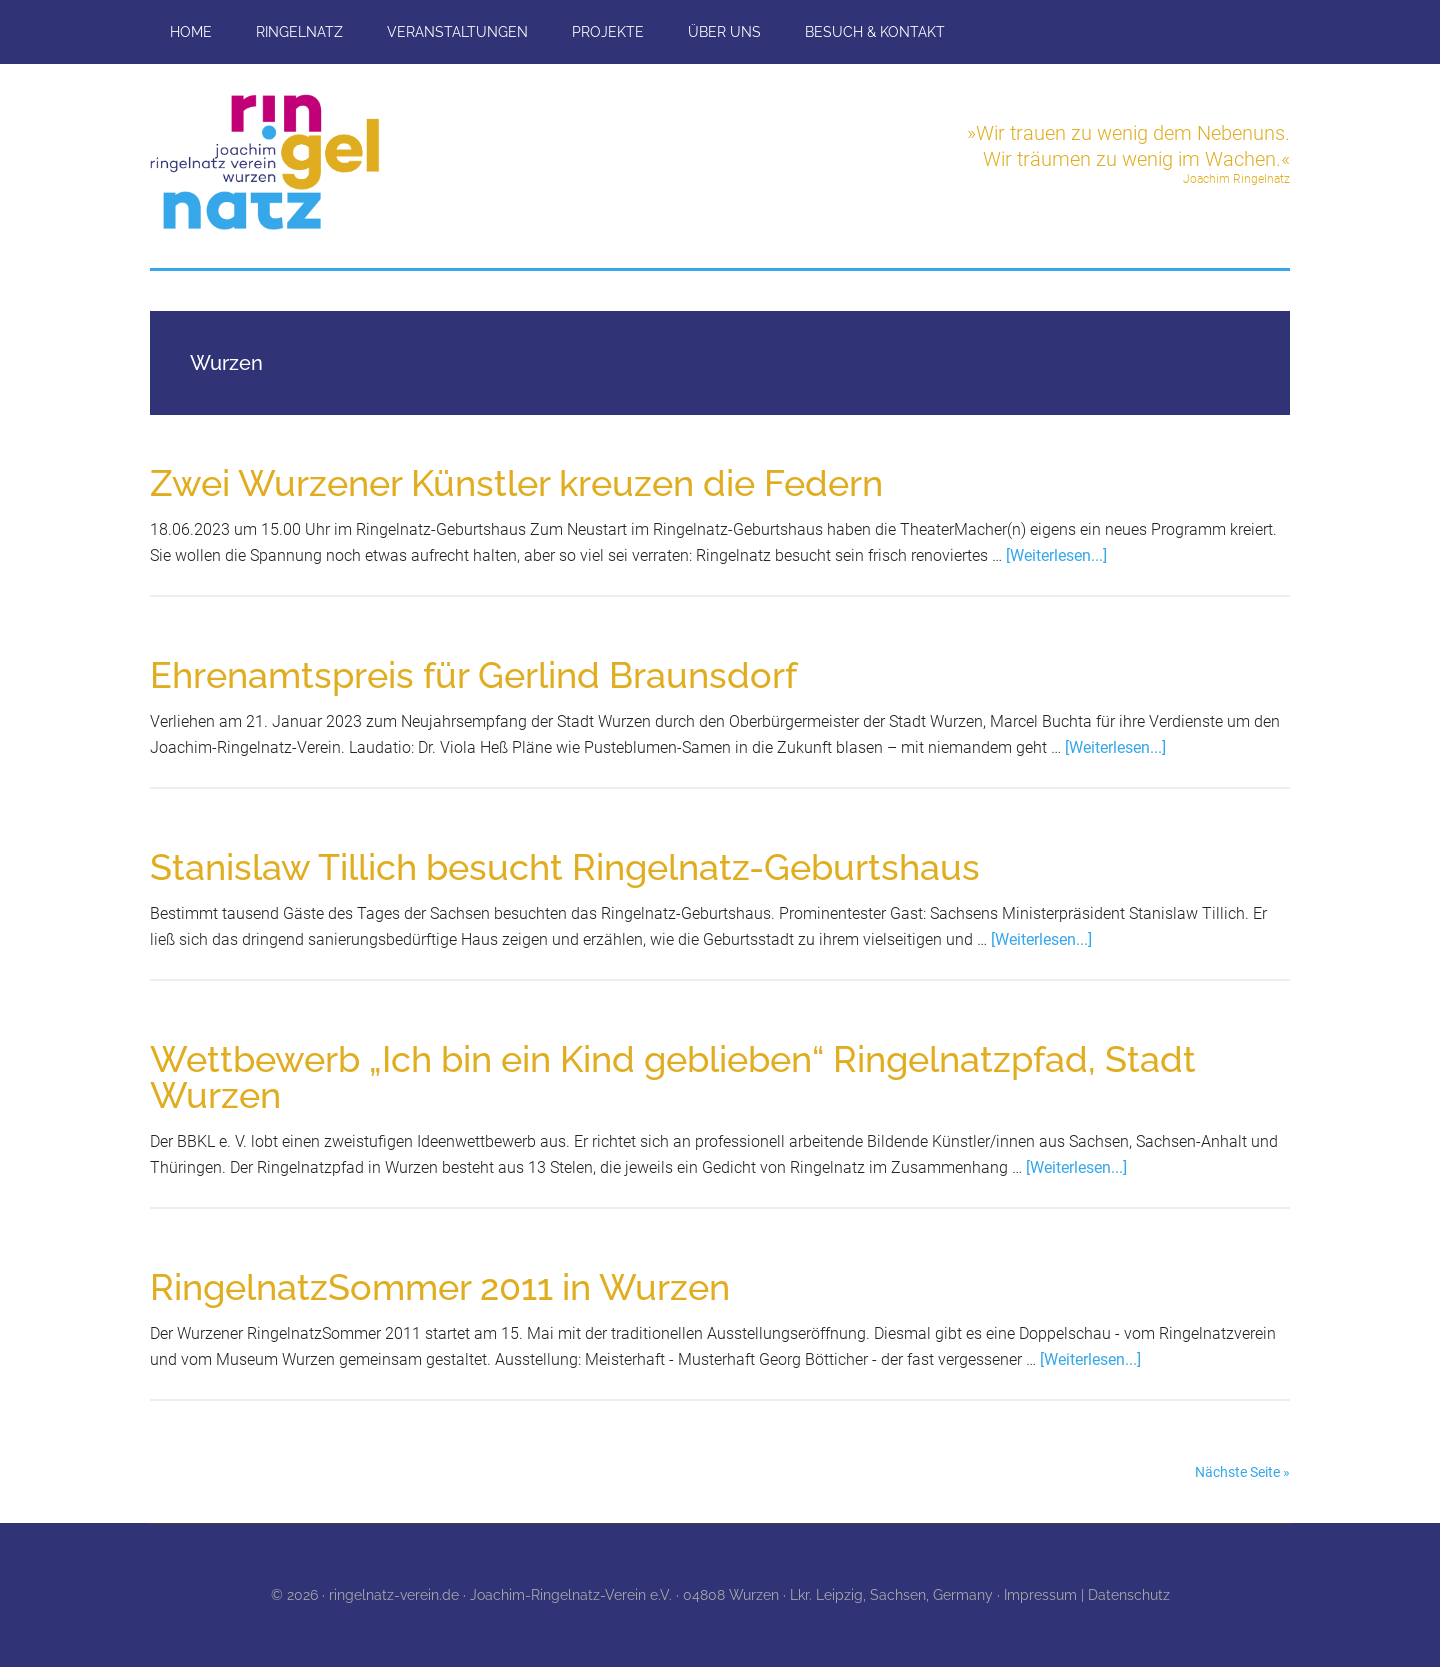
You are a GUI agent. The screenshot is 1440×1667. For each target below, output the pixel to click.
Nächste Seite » (1242, 1472)
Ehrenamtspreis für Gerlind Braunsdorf (473, 675)
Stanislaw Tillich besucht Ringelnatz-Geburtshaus (565, 867)
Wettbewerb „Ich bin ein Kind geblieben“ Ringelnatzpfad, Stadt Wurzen (673, 1077)
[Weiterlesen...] (1056, 555)
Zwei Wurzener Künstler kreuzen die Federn (516, 483)
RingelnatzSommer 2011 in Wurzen (440, 1287)
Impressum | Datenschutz (1087, 1595)
